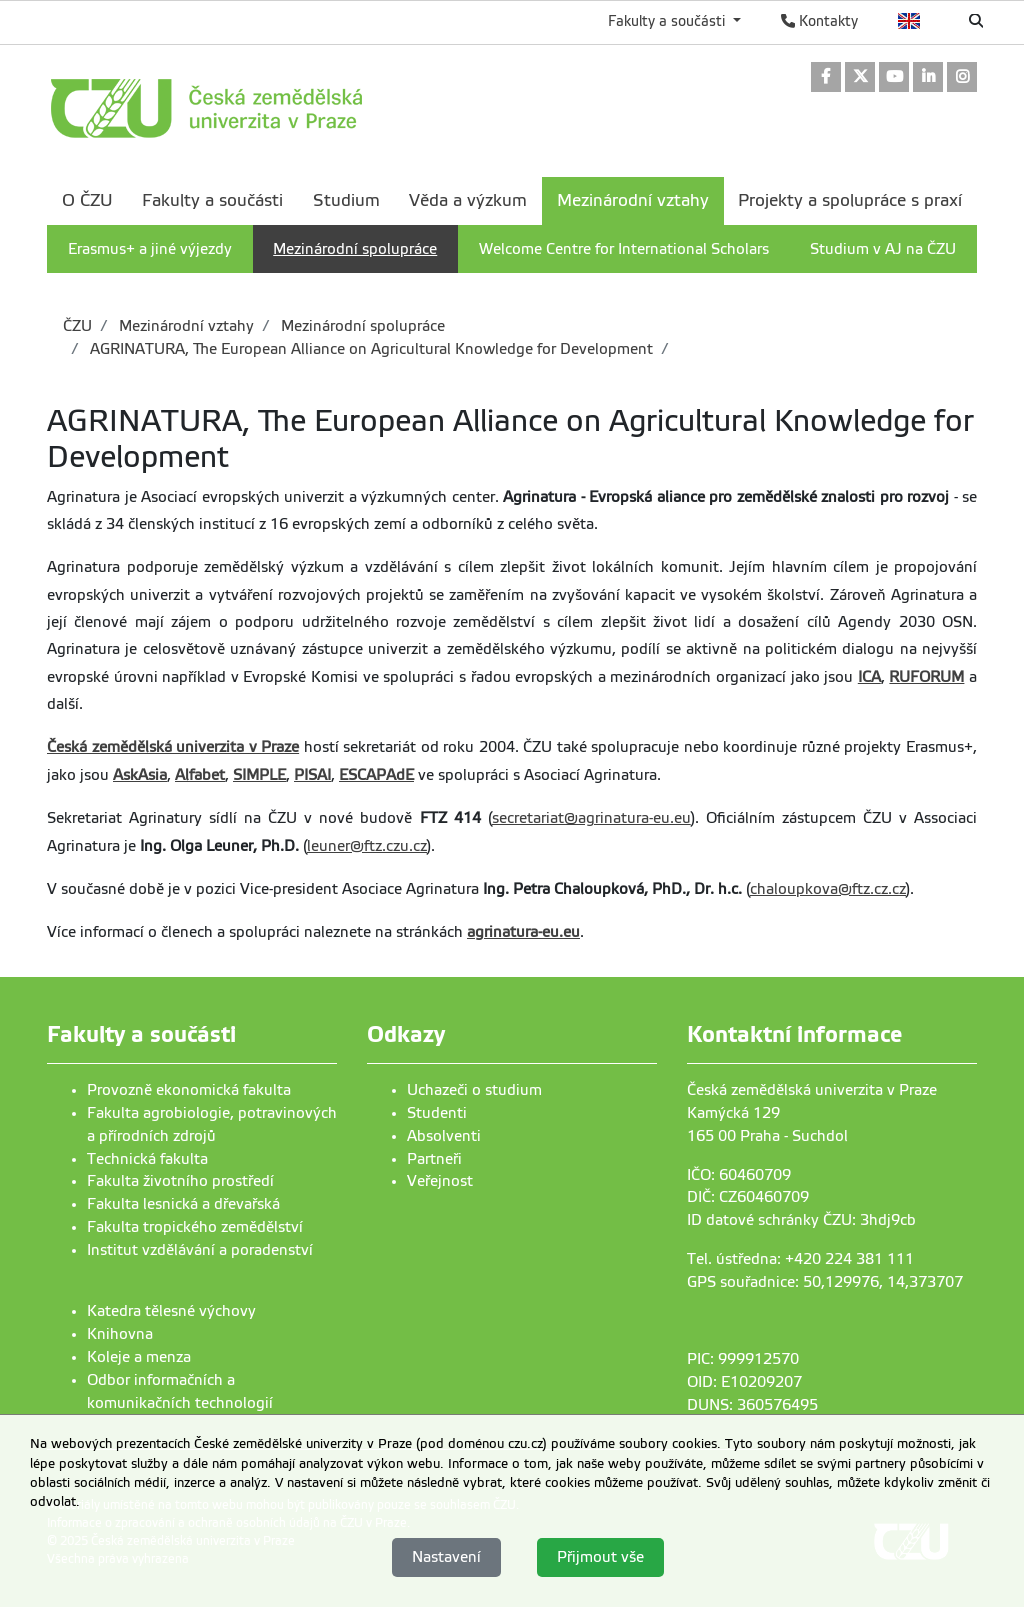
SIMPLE (259, 775)
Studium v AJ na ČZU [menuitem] (883, 249)
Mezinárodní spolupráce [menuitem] (355, 249)
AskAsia (140, 775)
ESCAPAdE (376, 775)
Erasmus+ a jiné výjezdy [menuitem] (150, 249)
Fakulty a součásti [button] (668, 21)
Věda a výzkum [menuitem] (468, 200)
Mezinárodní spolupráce (361, 326)
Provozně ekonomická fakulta (189, 1090)
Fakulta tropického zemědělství (195, 1227)
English (909, 21)
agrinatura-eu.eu (523, 932)
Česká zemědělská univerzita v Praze (173, 747)
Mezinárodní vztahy (184, 326)
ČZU (77, 326)
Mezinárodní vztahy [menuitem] (633, 200)
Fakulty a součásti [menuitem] (212, 200)
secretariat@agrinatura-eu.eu (591, 818)
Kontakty (819, 21)
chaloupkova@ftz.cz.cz (828, 889)
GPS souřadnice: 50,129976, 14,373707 (825, 1282)
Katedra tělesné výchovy (171, 1311)
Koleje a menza (139, 1357)
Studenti (437, 1113)
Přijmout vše (600, 1557)
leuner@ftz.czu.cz (367, 846)
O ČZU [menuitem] (87, 200)
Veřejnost (440, 1181)
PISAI (312, 775)
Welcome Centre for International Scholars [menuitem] (624, 249)
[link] (826, 78)
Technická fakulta (147, 1159)
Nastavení (446, 1557)
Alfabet (200, 775)
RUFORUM (926, 677)
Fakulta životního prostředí (180, 1181)
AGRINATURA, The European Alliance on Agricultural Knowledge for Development (369, 349)
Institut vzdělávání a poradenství (200, 1250)
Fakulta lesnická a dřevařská (183, 1204)
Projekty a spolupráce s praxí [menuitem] (850, 200)
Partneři (434, 1159)
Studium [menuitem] (346, 200)
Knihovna (120, 1334)
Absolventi (444, 1136)
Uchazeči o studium (474, 1090)
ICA (869, 677)
